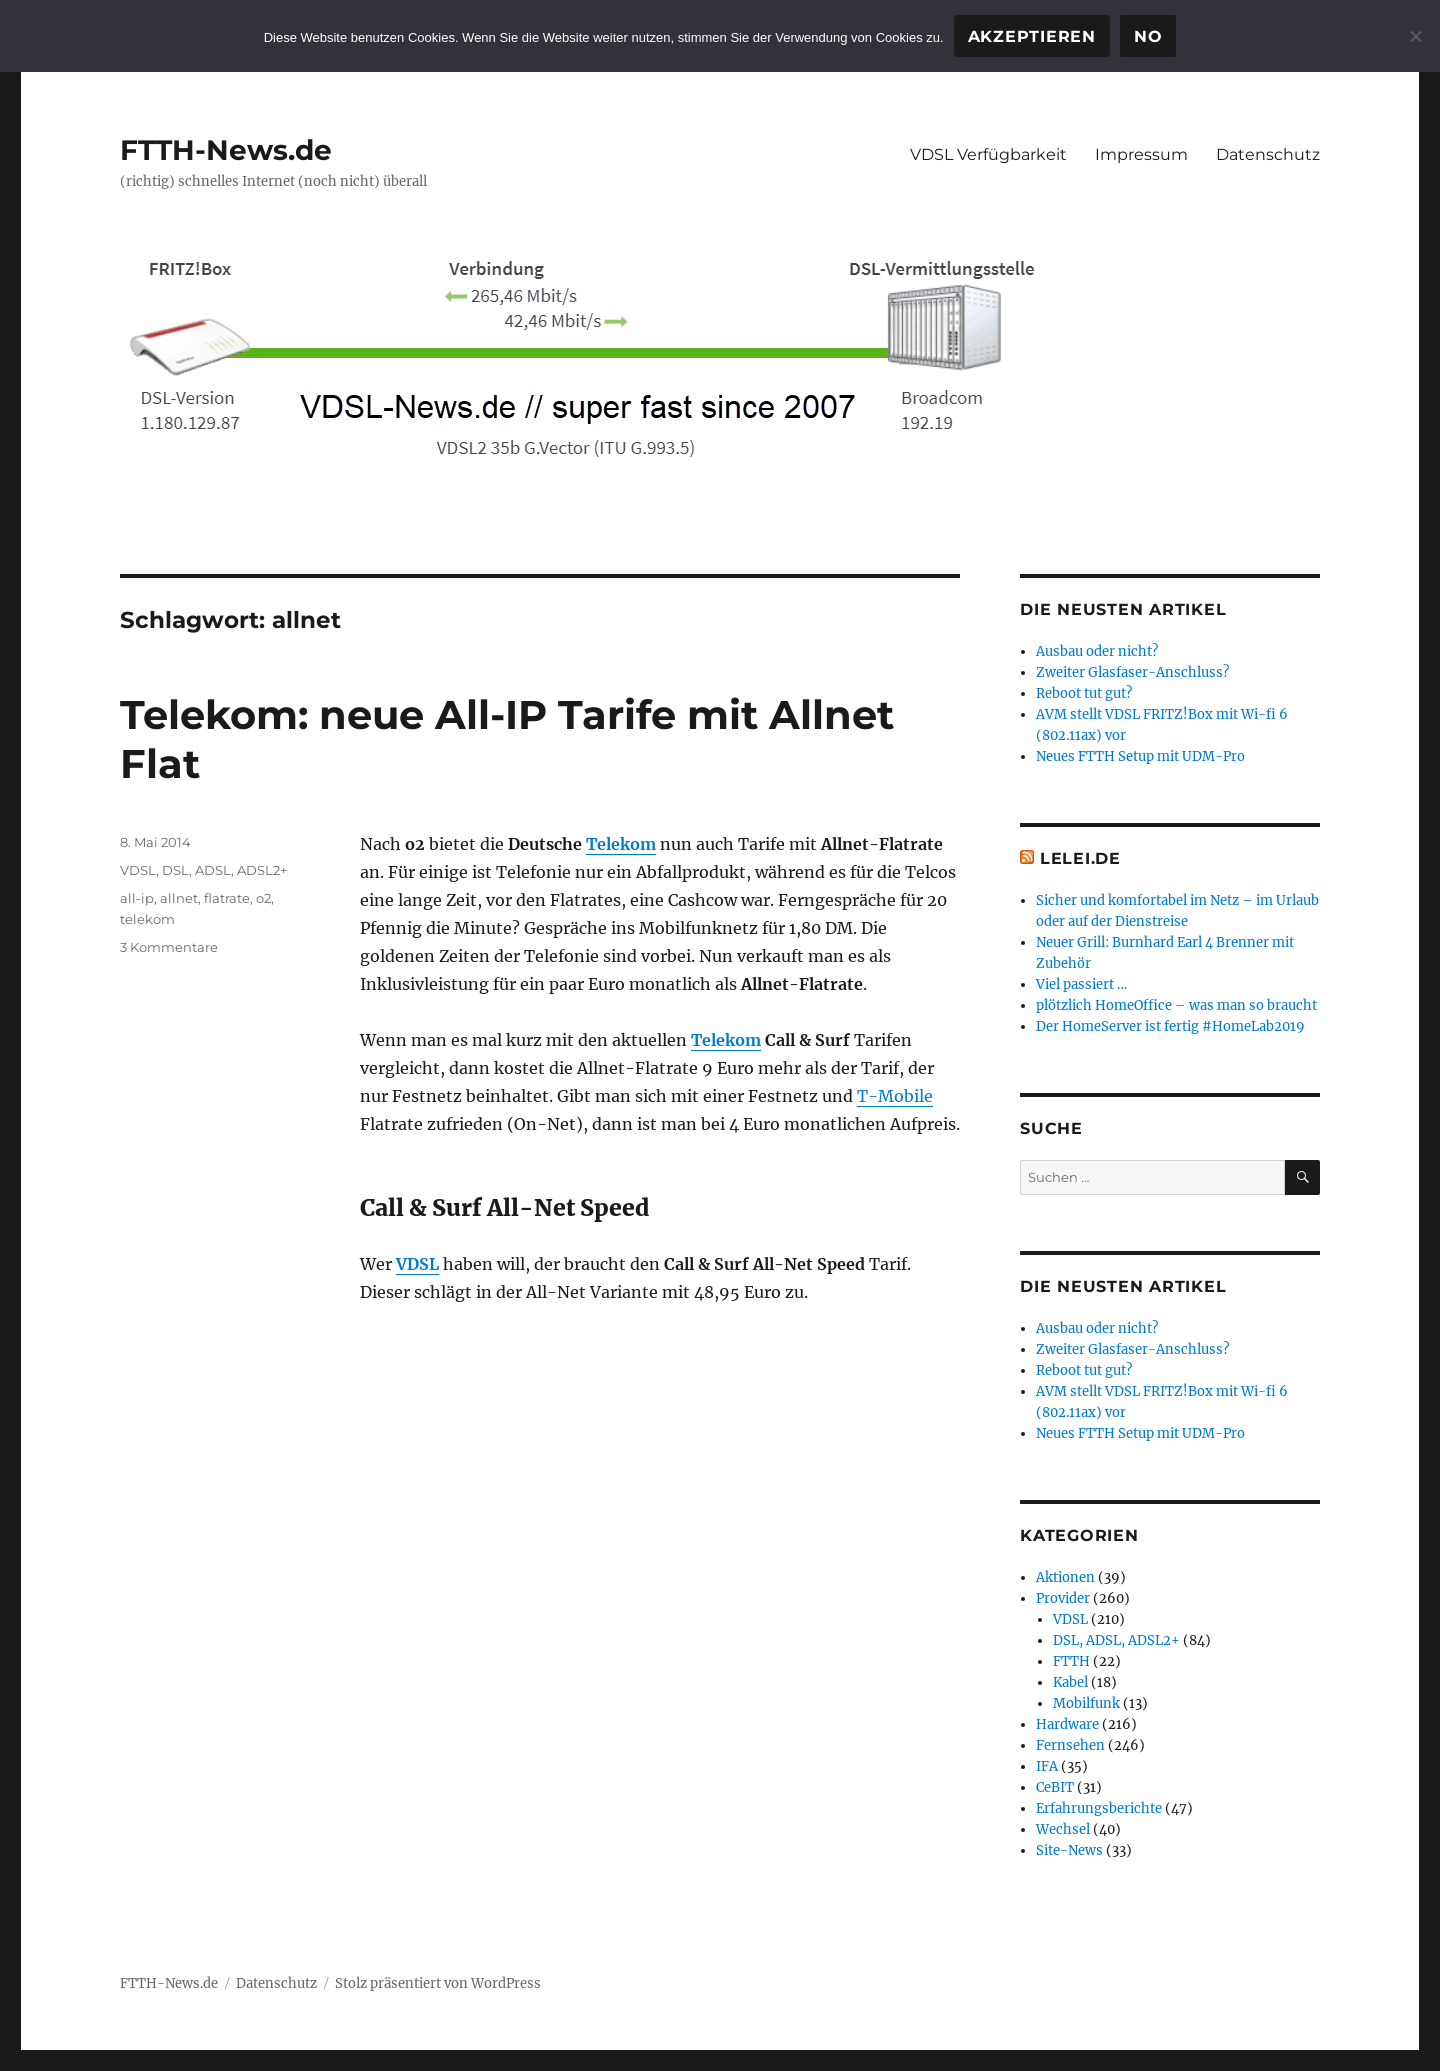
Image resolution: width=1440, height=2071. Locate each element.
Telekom (621, 844)
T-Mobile (895, 1096)
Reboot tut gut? (1084, 693)
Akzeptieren (1032, 36)
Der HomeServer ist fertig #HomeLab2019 (1170, 1026)
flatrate (227, 898)
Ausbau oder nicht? (1097, 651)
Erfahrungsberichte (1099, 1808)
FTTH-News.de (226, 150)
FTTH (1071, 1661)
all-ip (137, 898)
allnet (179, 898)
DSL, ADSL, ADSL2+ (224, 870)
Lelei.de (1080, 858)
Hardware (1067, 1724)
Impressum (1141, 154)
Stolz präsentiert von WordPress (438, 1983)
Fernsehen (1070, 1745)
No (1148, 36)
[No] (1415, 36)
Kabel (1070, 1682)
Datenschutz (1268, 154)
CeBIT (1055, 1787)
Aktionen (1065, 1577)
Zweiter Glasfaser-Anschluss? (1132, 672)
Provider (1063, 1598)
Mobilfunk (1086, 1703)
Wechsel (1063, 1829)
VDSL (417, 1264)
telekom (147, 919)
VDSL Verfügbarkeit (988, 154)
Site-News (1069, 1850)
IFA (1047, 1766)
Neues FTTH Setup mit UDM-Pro (1140, 756)
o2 (263, 898)
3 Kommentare (169, 947)
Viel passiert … (1081, 984)
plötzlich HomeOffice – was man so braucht (1176, 1005)
